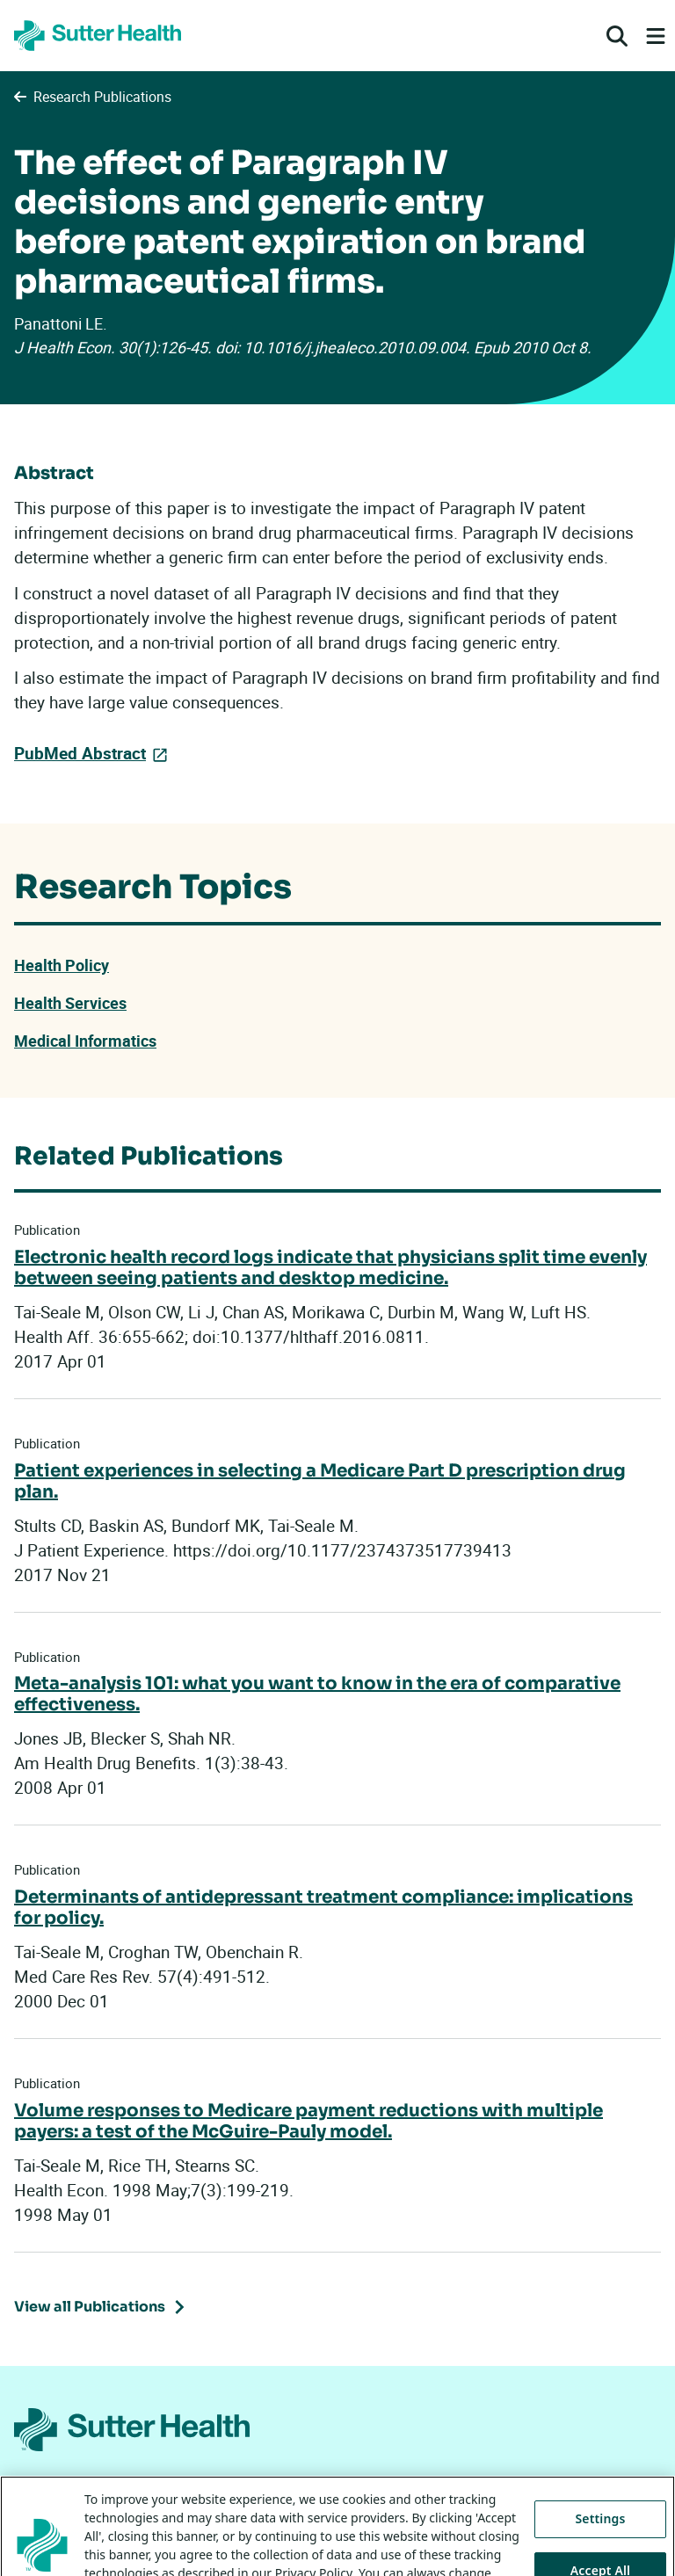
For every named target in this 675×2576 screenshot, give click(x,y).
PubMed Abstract (80, 753)
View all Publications (89, 2306)
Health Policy (61, 965)
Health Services (70, 1002)
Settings (601, 2542)
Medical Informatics (85, 1040)
